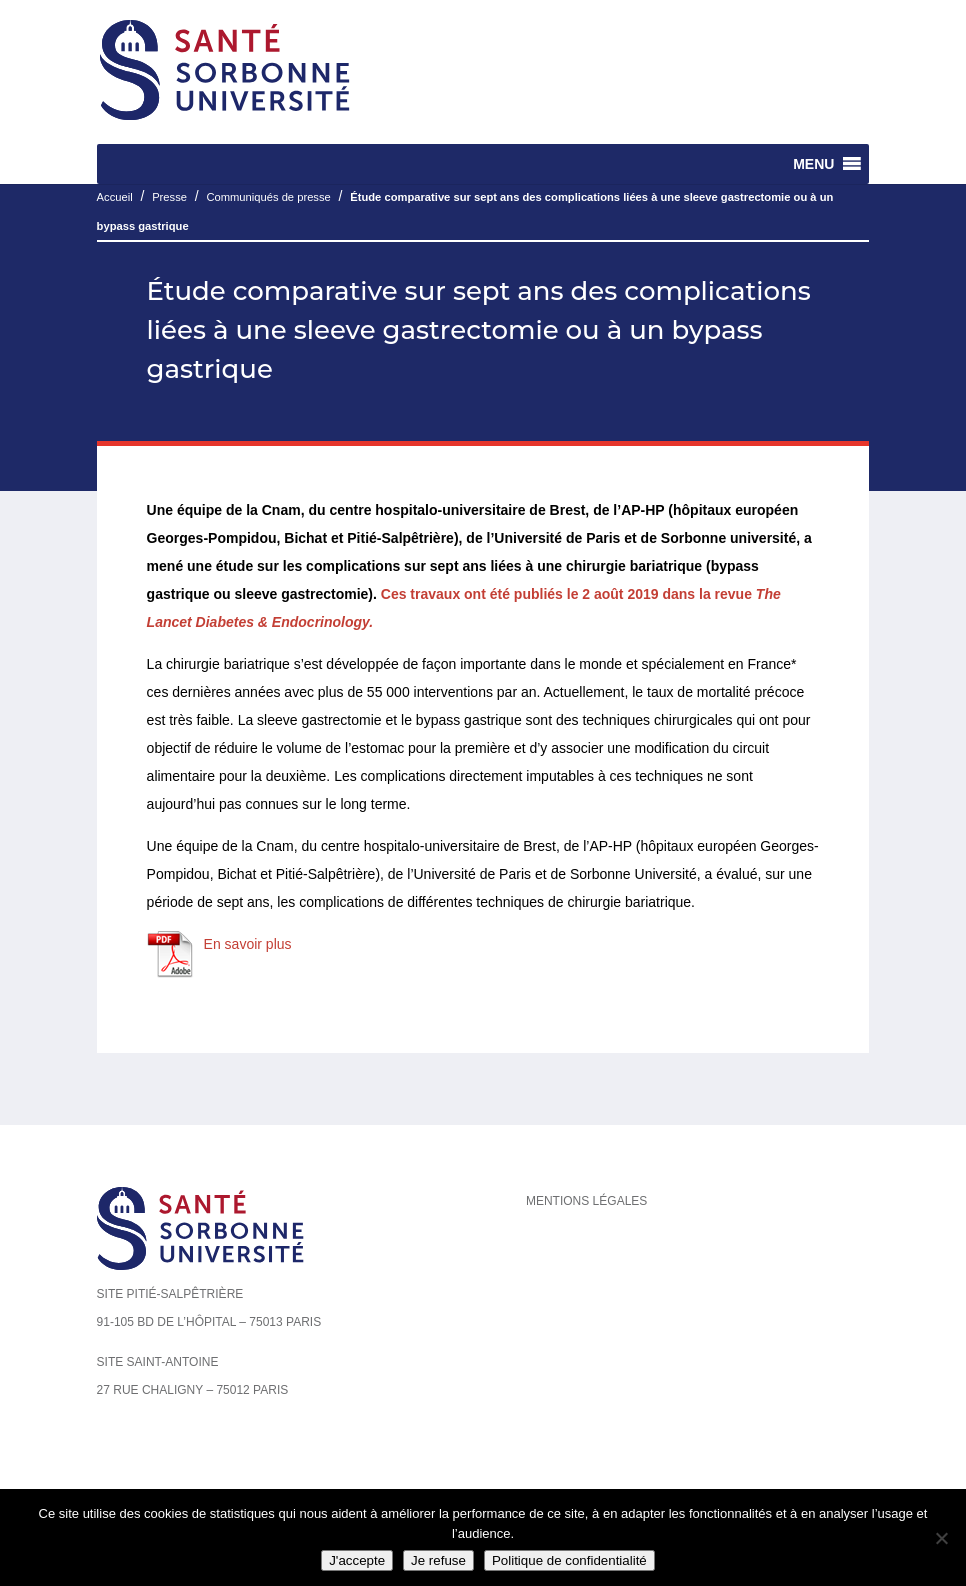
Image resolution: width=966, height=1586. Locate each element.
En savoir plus (248, 944)
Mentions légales (586, 1201)
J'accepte (357, 1560)
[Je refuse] (941, 1538)
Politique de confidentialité (569, 1560)
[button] (813, 164)
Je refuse (438, 1560)
